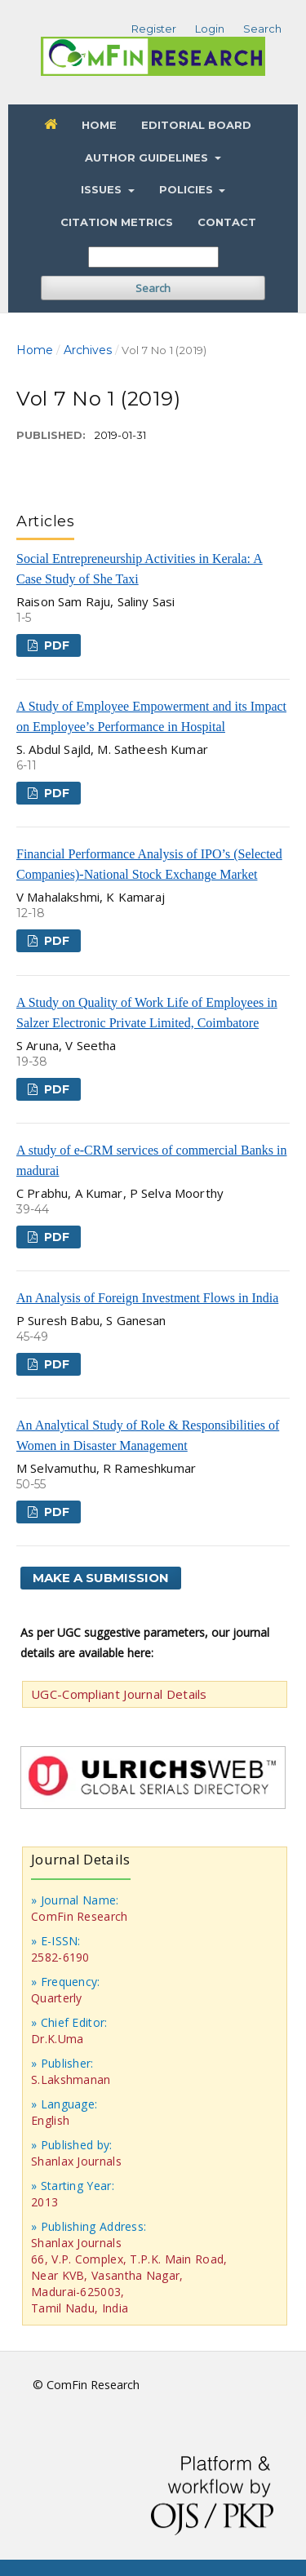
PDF (55, 645)
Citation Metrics (116, 221)
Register (153, 28)
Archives (88, 350)
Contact (226, 221)
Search (153, 288)
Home (99, 124)
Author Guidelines (148, 157)
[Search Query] (153, 257)
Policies (187, 189)
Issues (103, 189)
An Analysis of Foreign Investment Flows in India (147, 1298)
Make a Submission (101, 1577)
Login (209, 28)
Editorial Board (196, 124)
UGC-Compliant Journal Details (119, 1694)
